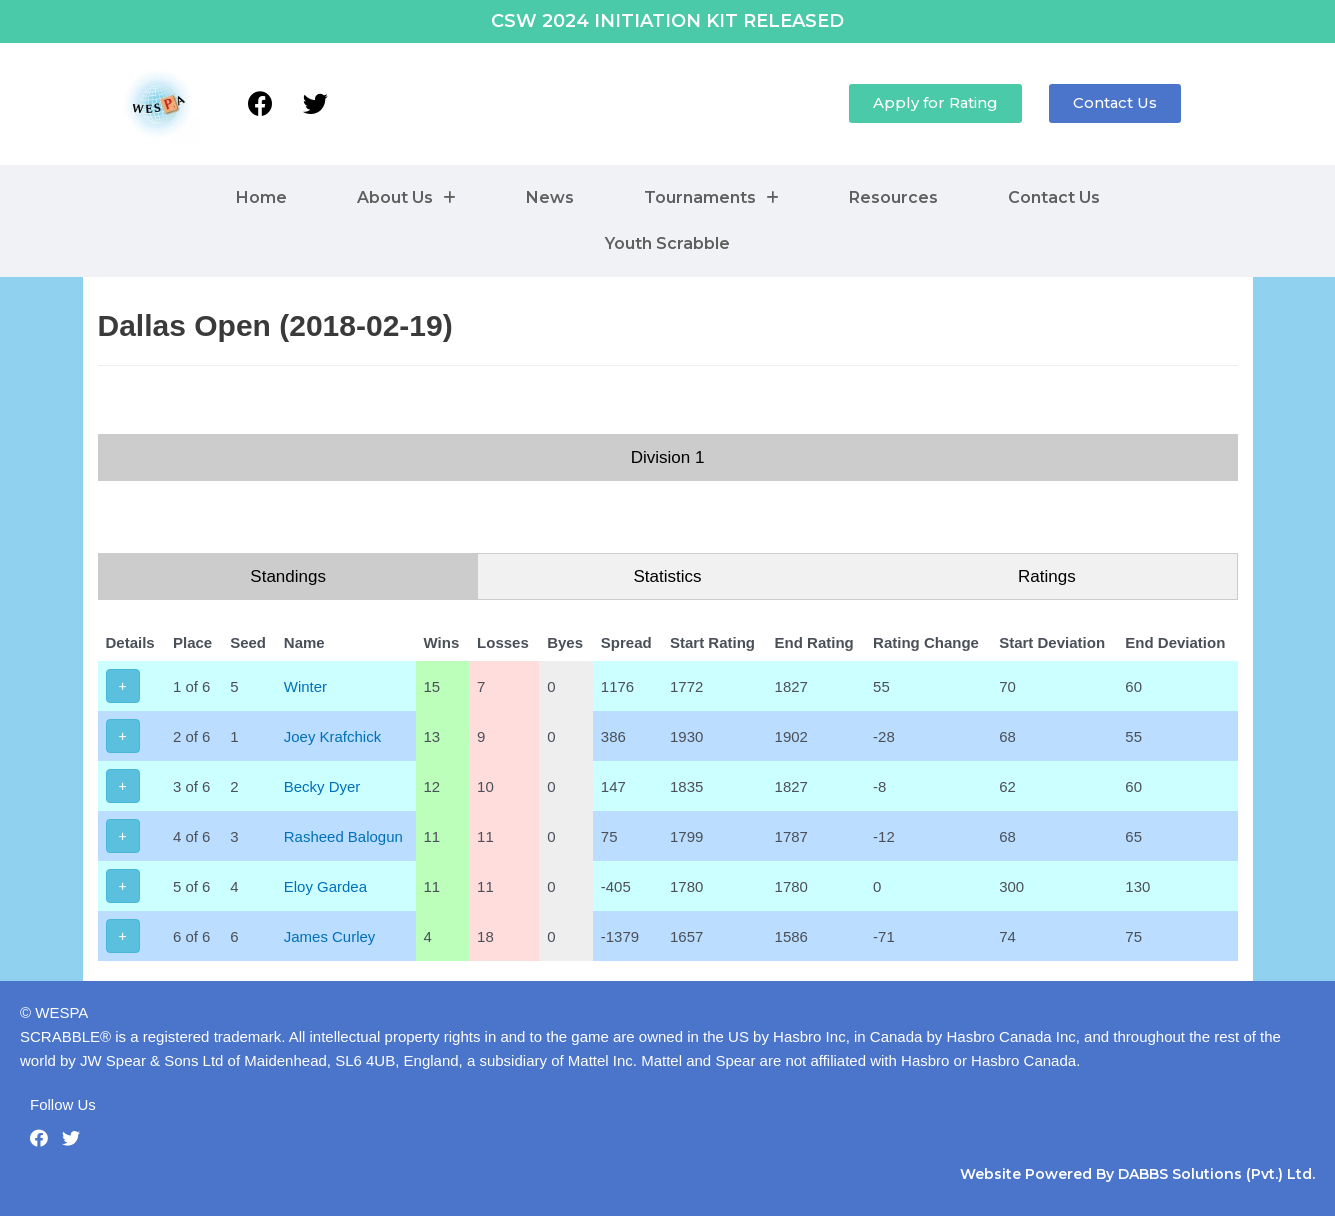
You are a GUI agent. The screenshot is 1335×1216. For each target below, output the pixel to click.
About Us (406, 197)
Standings (288, 576)
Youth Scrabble (667, 243)
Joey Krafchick (333, 736)
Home (261, 197)
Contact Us (1054, 197)
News (550, 197)
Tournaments (711, 197)
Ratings (1047, 576)
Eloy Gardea (325, 886)
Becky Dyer (322, 786)
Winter (305, 686)
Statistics (667, 576)
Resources (893, 197)
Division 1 (668, 457)
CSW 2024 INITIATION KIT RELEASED (667, 21)
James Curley (330, 936)
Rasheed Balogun (343, 836)
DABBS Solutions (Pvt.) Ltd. (1216, 1174)
